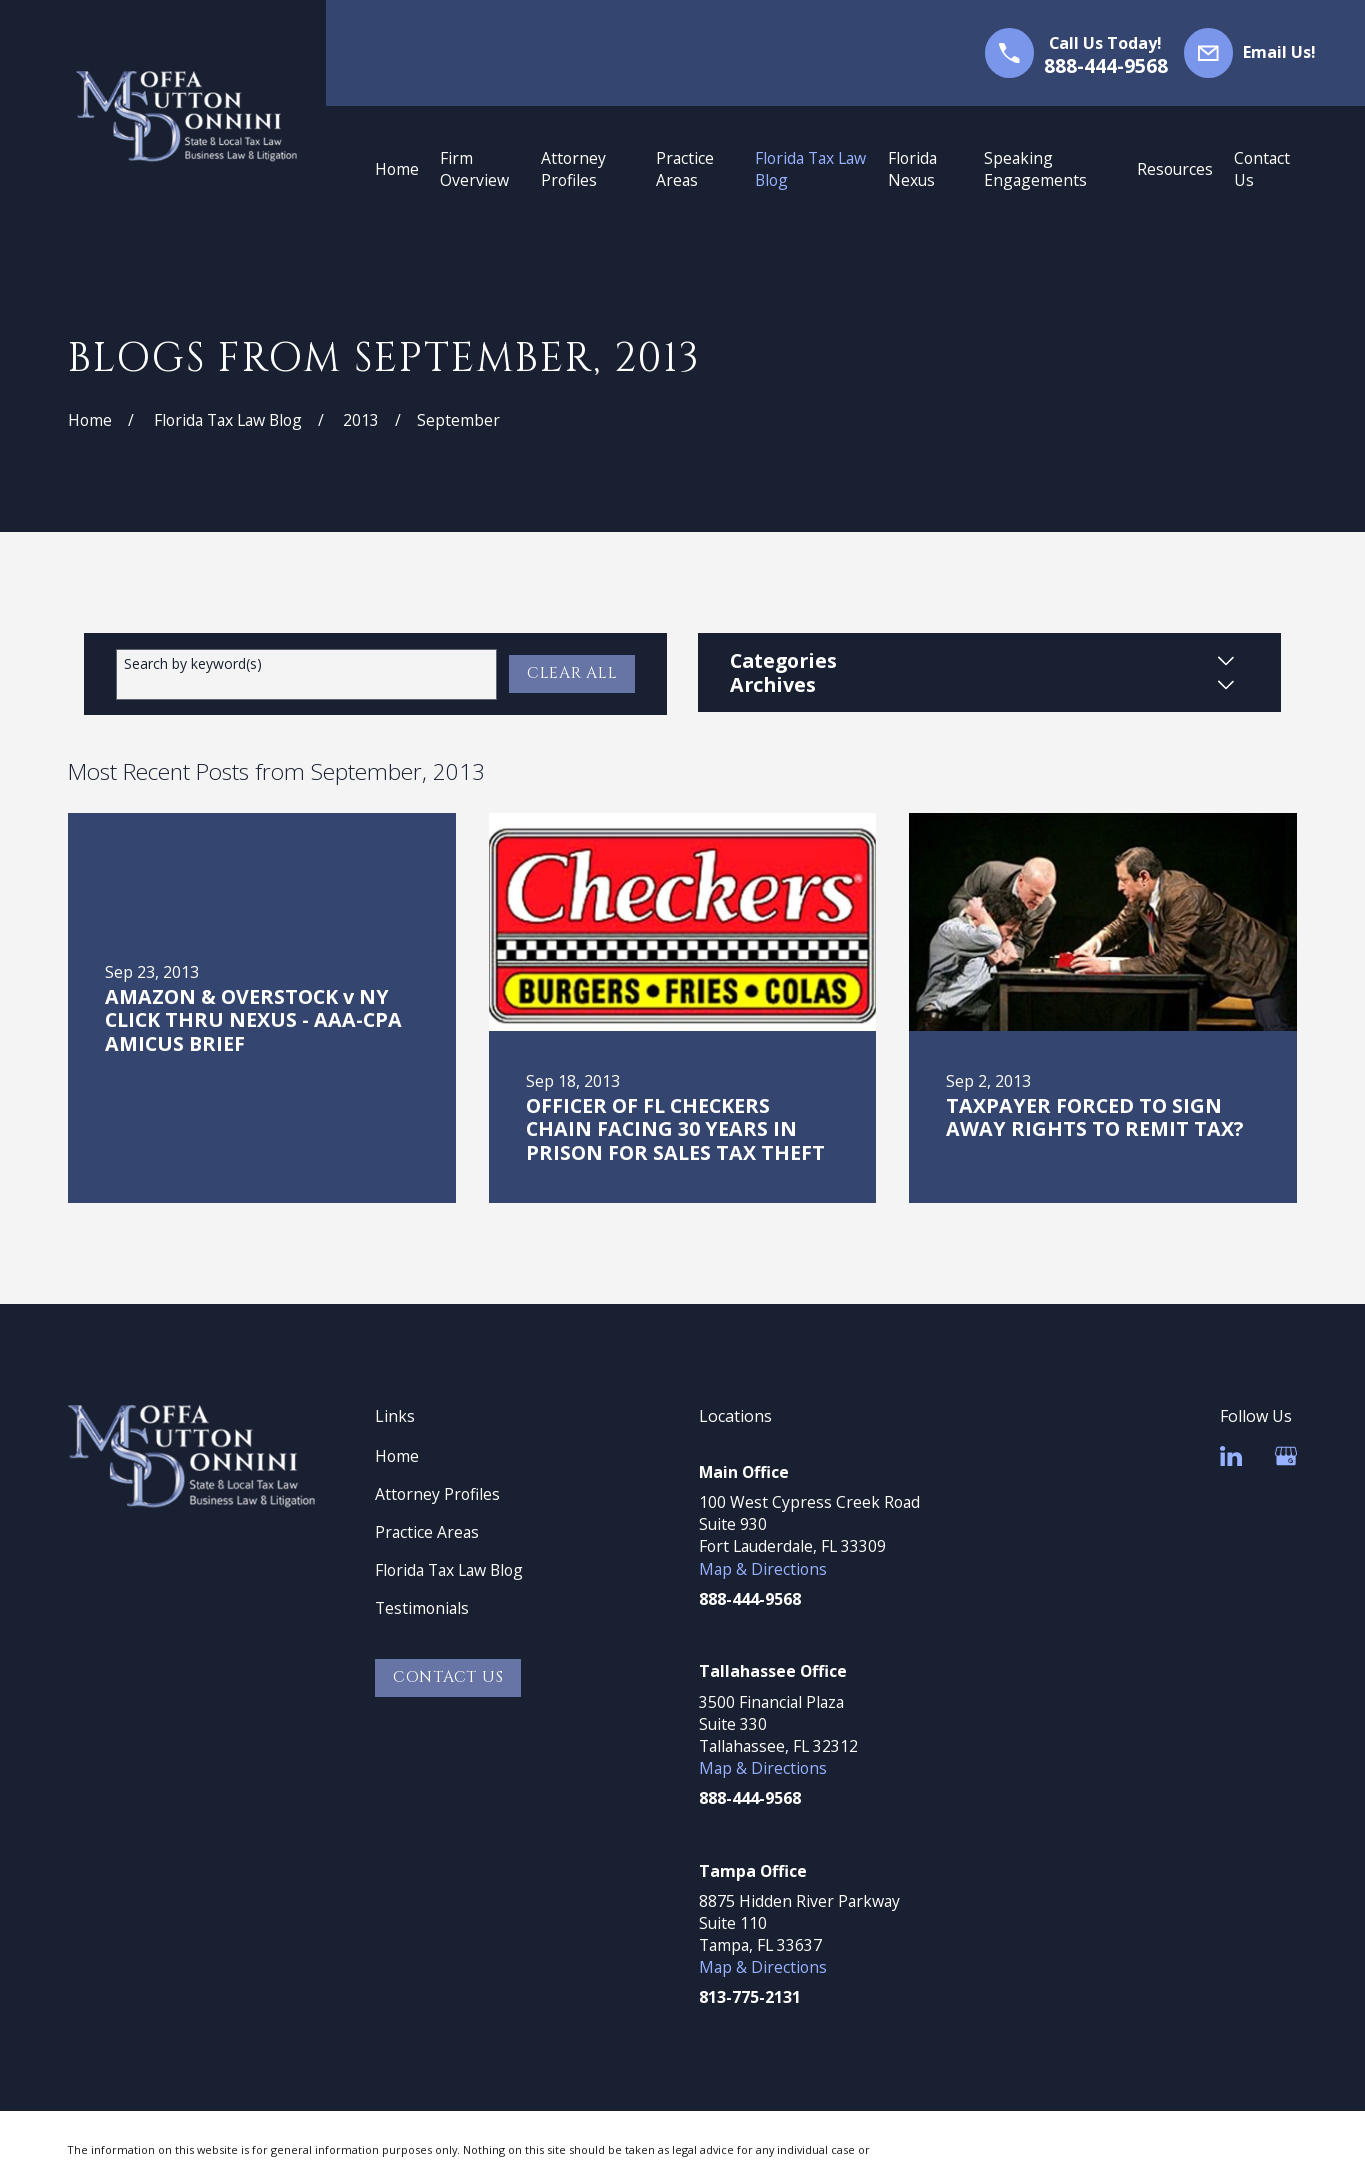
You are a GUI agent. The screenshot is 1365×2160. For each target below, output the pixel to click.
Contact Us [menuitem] (1262, 169)
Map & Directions (763, 1569)
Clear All (572, 673)
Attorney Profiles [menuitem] (573, 169)
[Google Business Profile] (1286, 1456)
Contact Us (448, 1677)
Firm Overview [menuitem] (474, 169)
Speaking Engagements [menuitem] (1035, 169)
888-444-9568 (1106, 65)
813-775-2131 (750, 1997)
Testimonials (422, 1608)
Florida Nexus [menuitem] (912, 169)
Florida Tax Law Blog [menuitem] (810, 169)
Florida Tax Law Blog (449, 1570)
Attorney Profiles (437, 1494)
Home (397, 1456)
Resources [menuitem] (1175, 169)
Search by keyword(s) (193, 664)
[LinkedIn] (1231, 1456)
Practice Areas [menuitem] (685, 169)
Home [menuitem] (397, 169)
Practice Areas (427, 1532)
